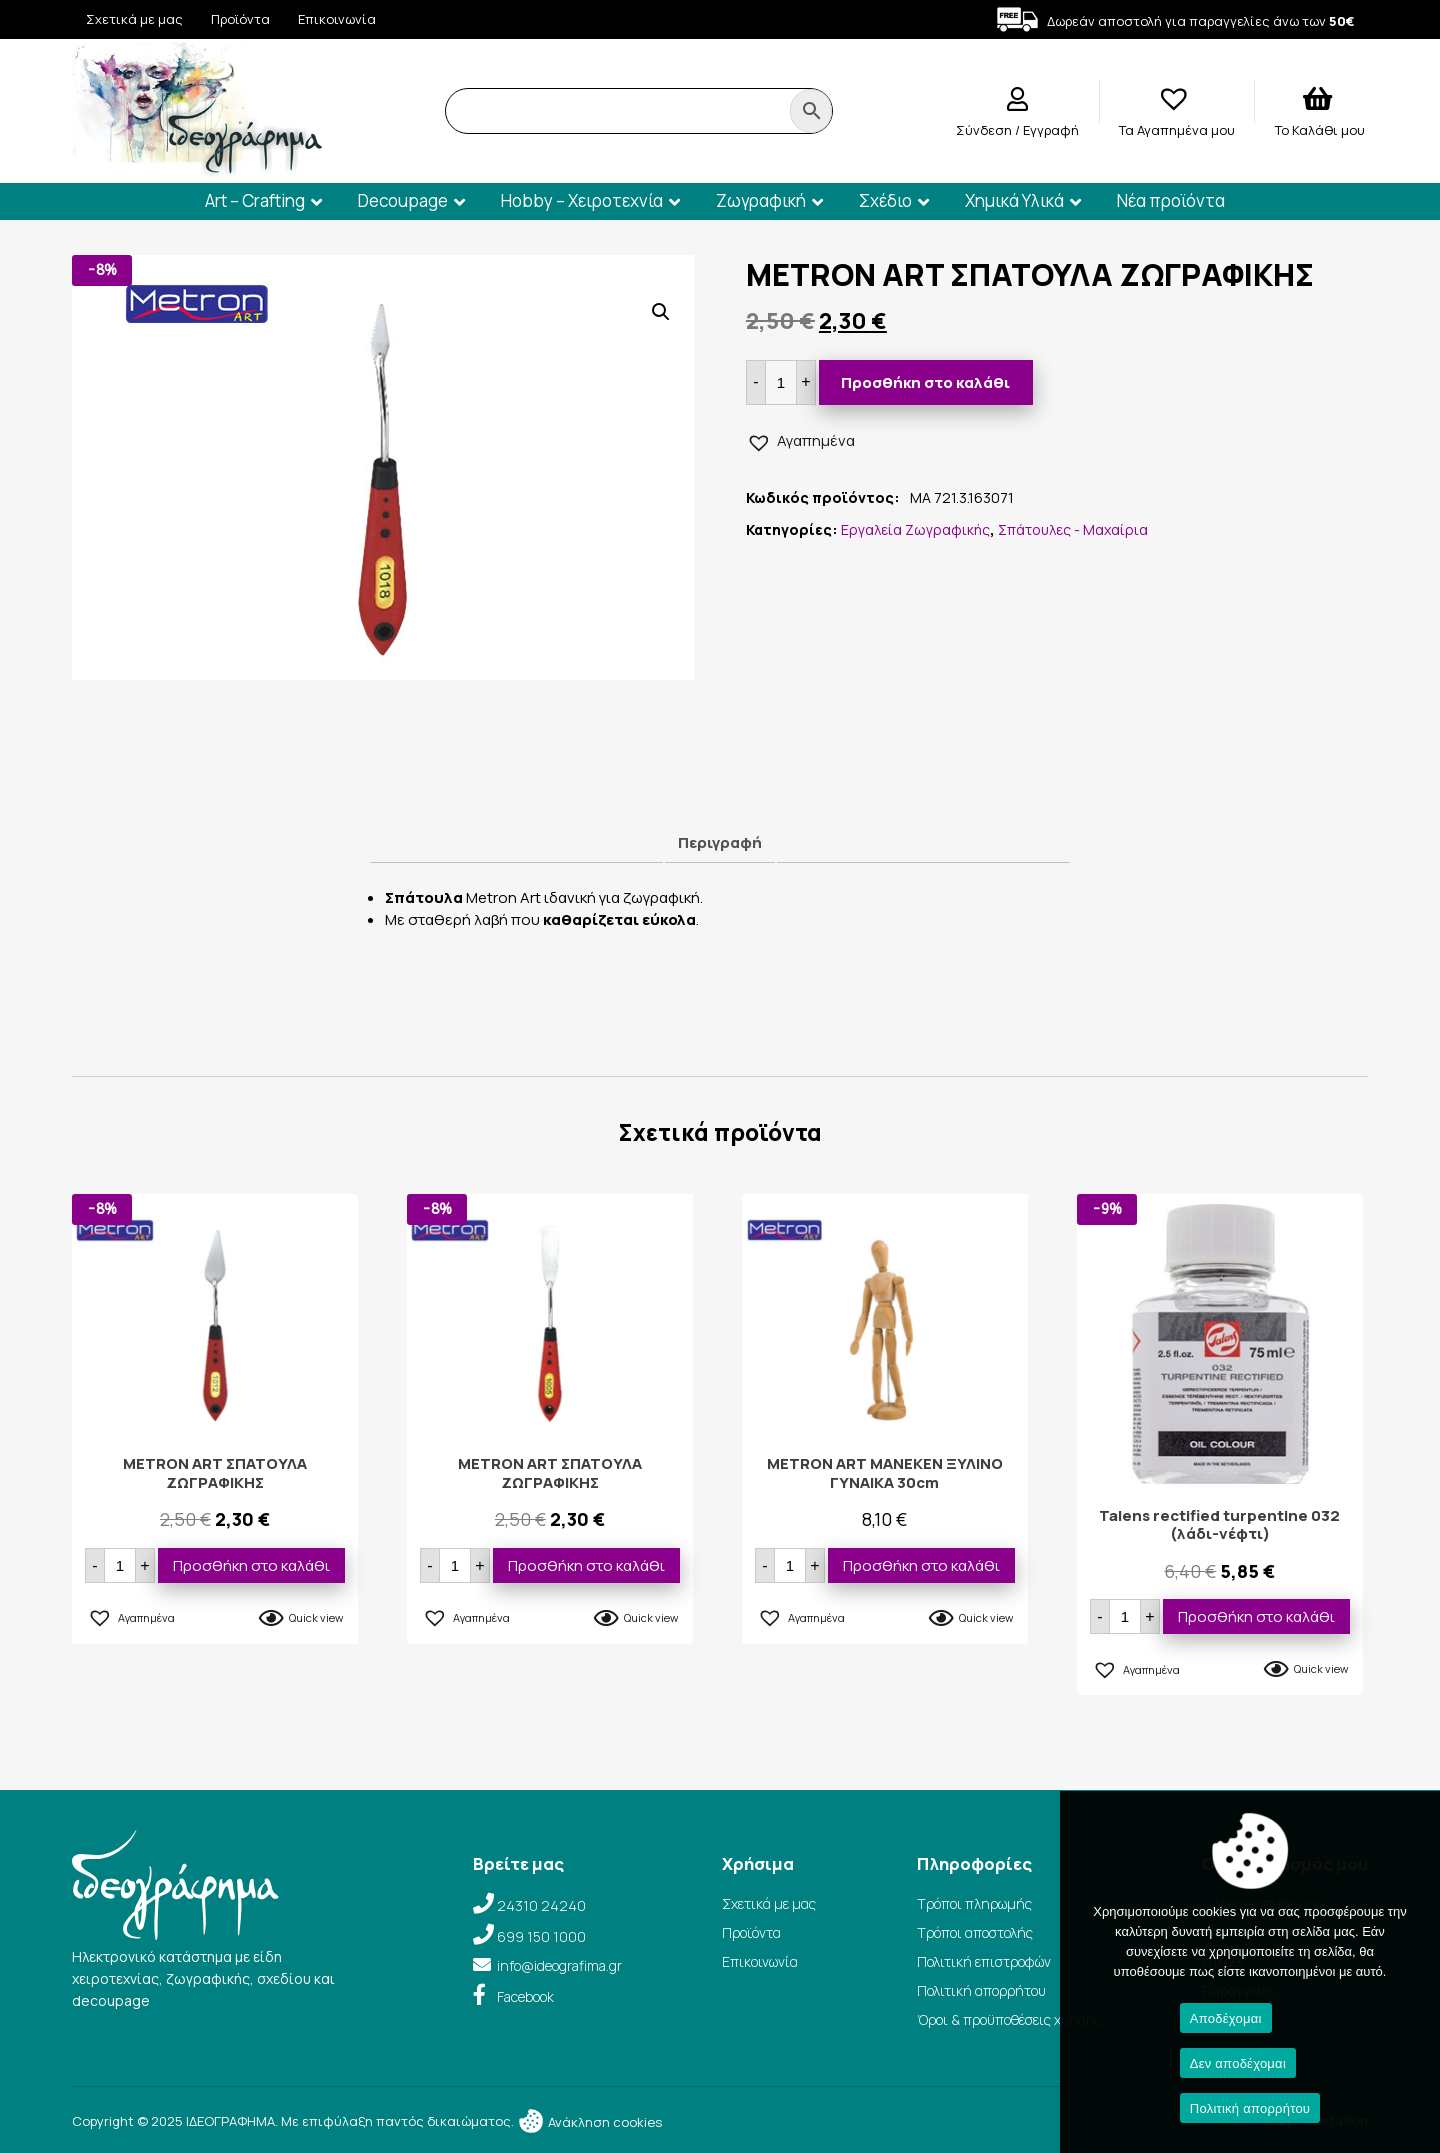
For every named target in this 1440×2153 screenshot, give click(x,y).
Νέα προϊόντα (1171, 200)
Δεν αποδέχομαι (1238, 2063)
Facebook (525, 1996)
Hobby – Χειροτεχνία (582, 200)
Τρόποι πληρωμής (974, 1903)
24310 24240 (541, 1905)
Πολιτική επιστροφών (984, 1961)
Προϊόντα (240, 19)
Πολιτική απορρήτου (981, 1990)
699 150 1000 (541, 1936)
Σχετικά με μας (134, 19)
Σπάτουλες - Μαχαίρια (1073, 529)
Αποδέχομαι (1226, 2018)
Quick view (316, 1617)
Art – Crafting (255, 200)
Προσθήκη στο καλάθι (925, 382)
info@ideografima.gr (559, 1965)
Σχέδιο (885, 200)
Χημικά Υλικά (1014, 200)
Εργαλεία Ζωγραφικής (915, 529)
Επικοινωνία (337, 19)
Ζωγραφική (761, 200)
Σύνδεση (985, 130)
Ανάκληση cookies (589, 2122)
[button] (661, 312)
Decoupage (403, 200)
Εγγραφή (1051, 130)
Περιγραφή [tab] (720, 842)
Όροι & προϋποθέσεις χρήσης (1009, 2019)
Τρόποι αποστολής (975, 1932)
